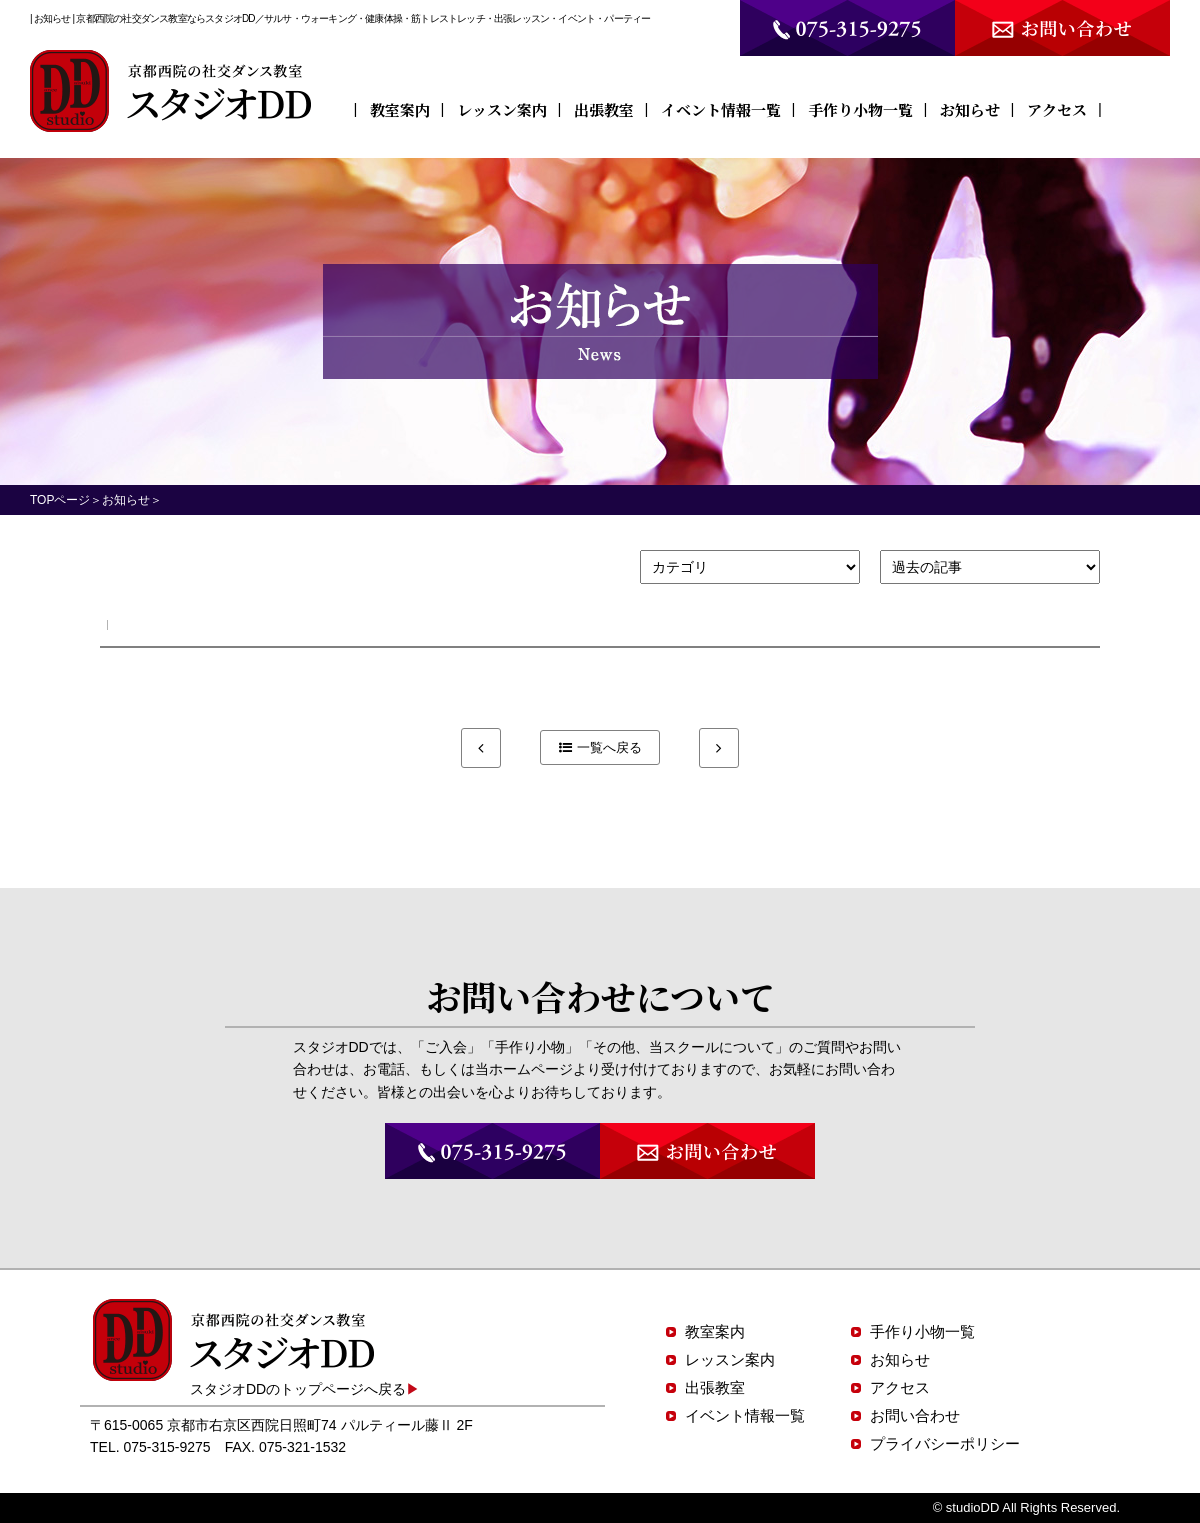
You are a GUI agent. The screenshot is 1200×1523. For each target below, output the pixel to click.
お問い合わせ (915, 1415)
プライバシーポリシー (945, 1443)
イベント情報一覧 (721, 109)
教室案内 (400, 109)
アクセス (1057, 109)
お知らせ (970, 109)
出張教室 (604, 109)
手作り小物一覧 (860, 109)
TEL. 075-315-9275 (150, 1447)
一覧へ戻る (609, 747)
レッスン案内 (502, 109)
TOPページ (60, 500)
